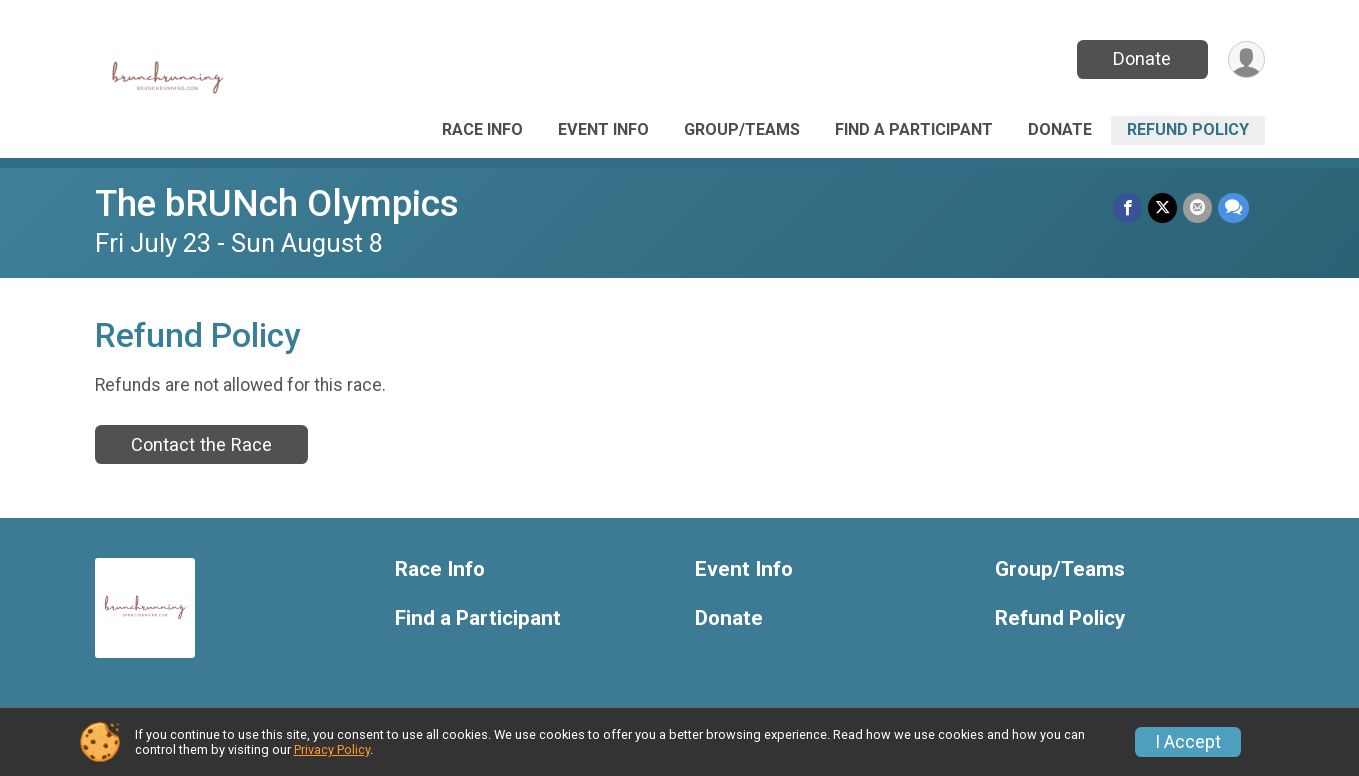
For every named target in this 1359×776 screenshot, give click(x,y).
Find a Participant (914, 129)
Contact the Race (201, 444)
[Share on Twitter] (1162, 207)
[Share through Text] (1233, 207)
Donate (1142, 58)
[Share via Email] (1197, 207)
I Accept (1188, 742)
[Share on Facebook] (1127, 207)
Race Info (482, 129)
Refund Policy (1188, 129)
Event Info (603, 129)
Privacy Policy (332, 749)
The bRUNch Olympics (277, 203)
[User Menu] (1246, 59)
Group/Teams (742, 129)
